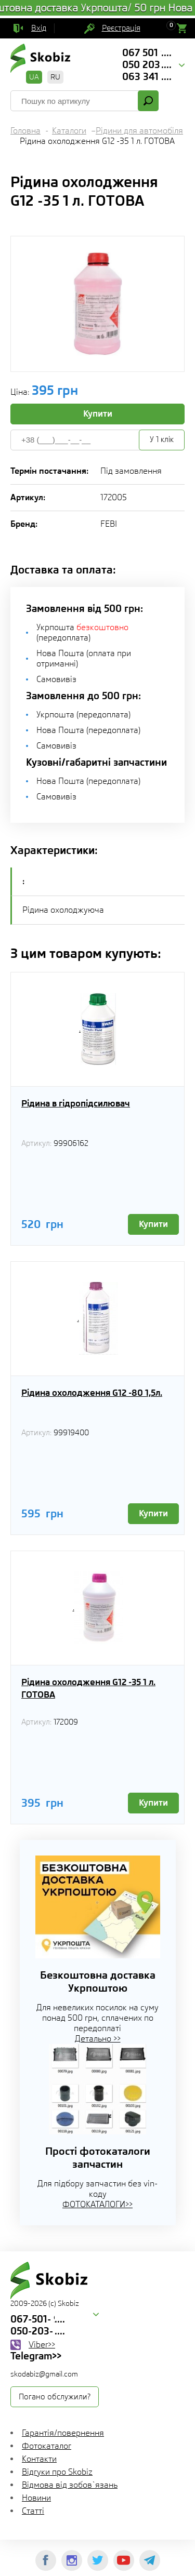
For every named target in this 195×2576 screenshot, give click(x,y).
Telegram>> (35, 2355)
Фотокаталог (46, 2446)
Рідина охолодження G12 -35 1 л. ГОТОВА (88, 1688)
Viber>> (42, 2345)
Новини (36, 2498)
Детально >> (98, 2039)
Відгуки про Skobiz (57, 2472)
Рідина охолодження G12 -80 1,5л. (91, 1392)
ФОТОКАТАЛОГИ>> (97, 2204)
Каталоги (69, 131)
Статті (33, 2511)
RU (55, 77)
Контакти (39, 2459)
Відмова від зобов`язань (70, 2485)
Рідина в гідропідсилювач (75, 1103)
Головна (25, 131)
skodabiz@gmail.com (44, 2374)
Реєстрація (121, 28)
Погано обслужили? (54, 2396)
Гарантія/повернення (63, 2433)
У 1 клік (162, 439)
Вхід (38, 28)
